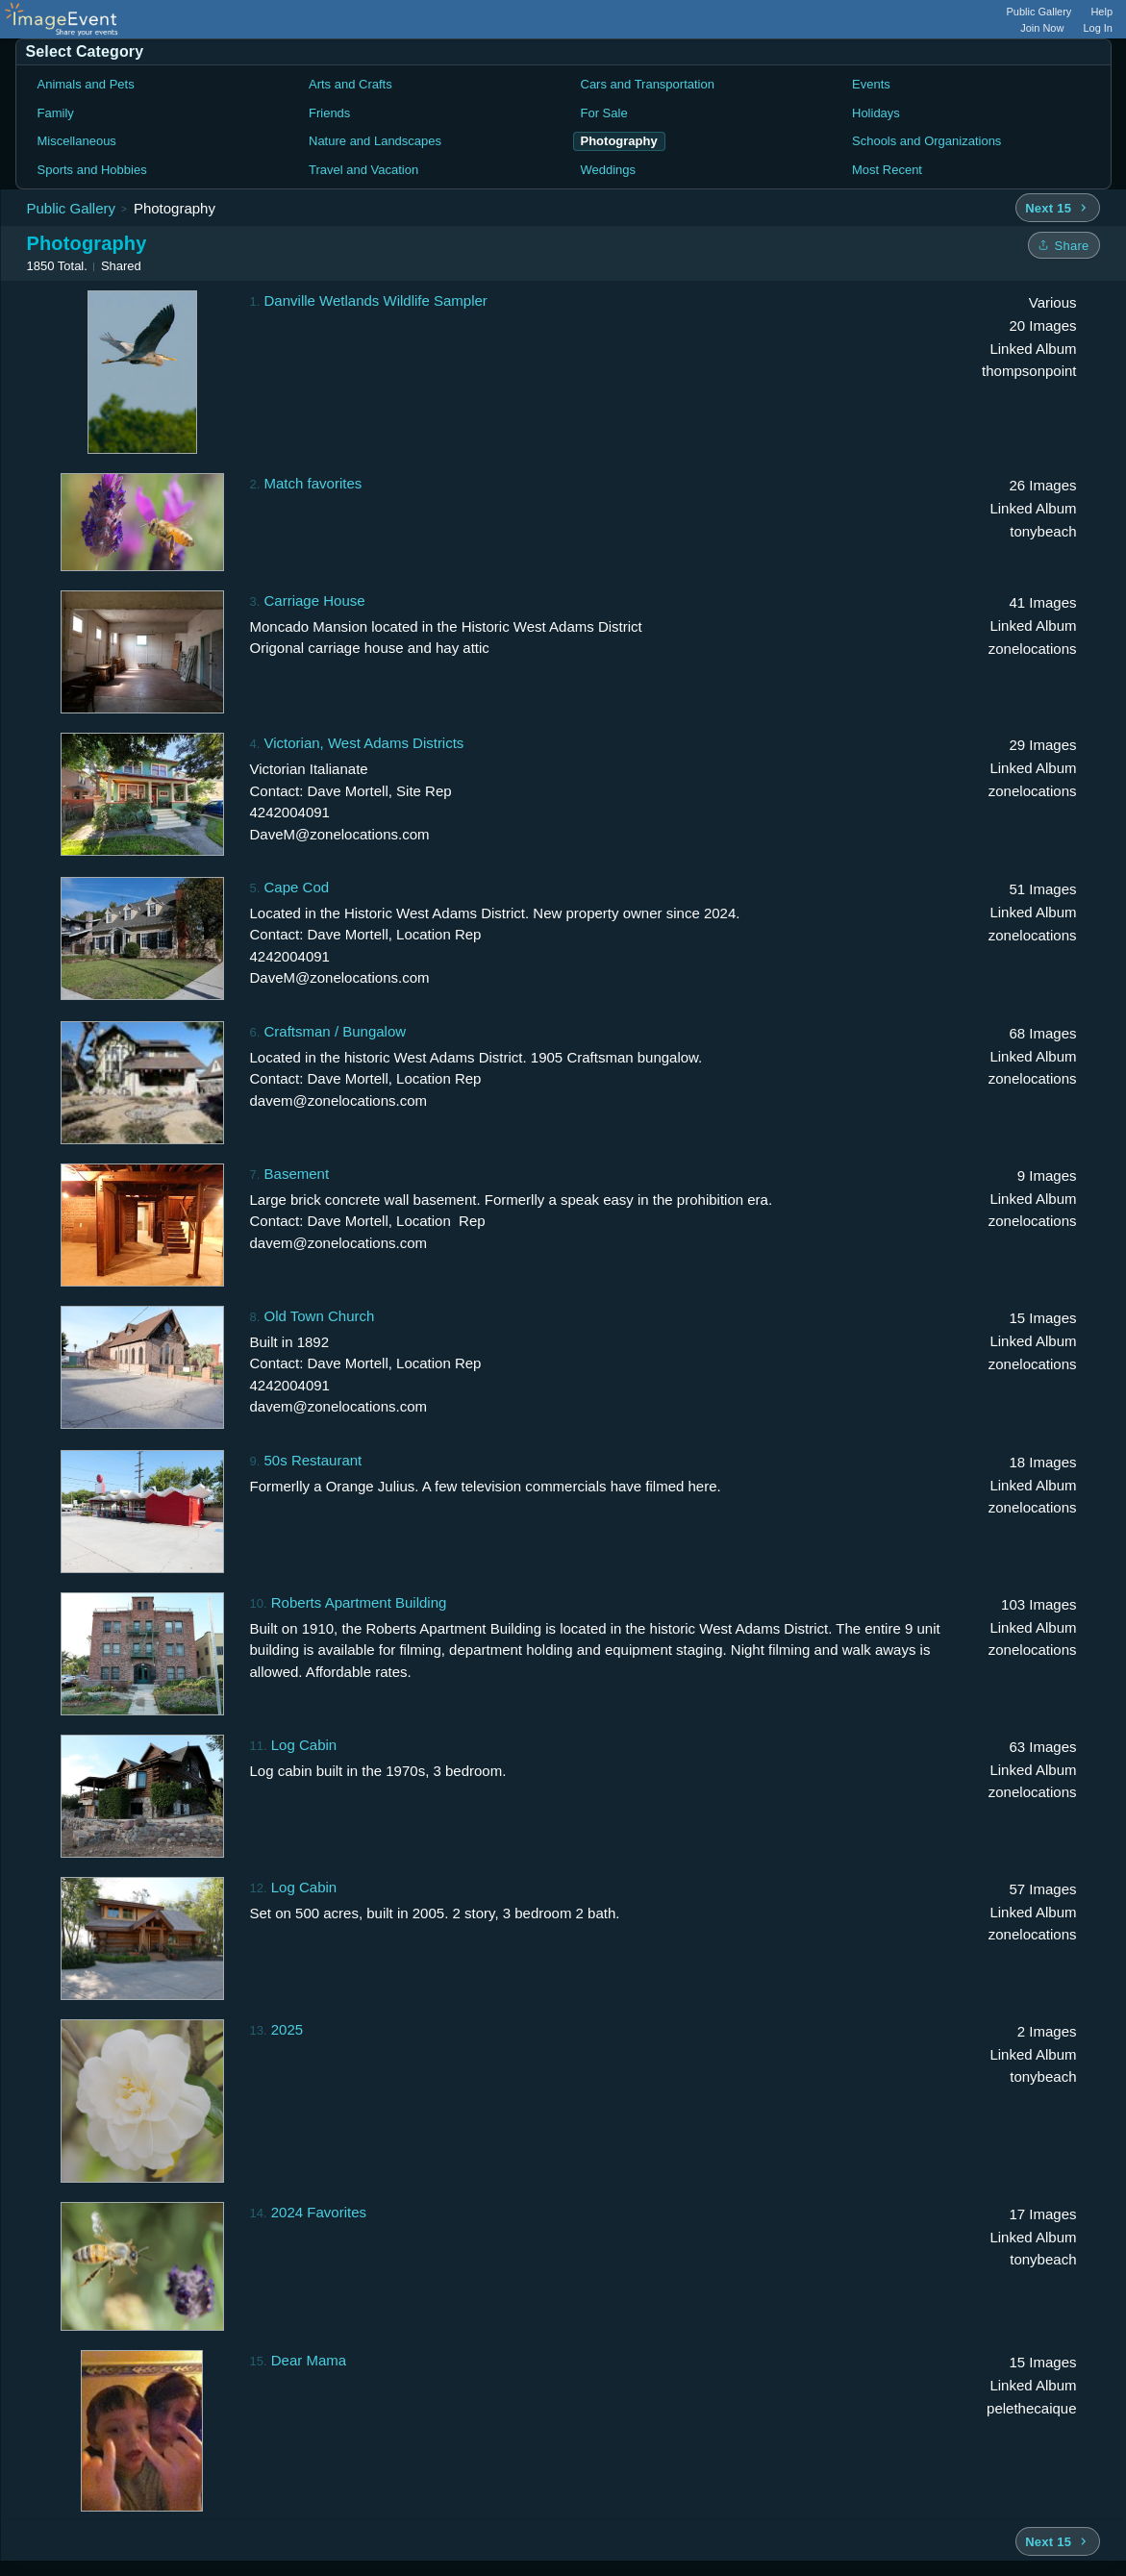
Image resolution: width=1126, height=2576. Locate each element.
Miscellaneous (77, 141)
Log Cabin (304, 1745)
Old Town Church (319, 1316)
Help (1101, 11)
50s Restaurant (313, 1460)
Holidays (876, 113)
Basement (297, 1173)
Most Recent (887, 170)
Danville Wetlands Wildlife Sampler (376, 300)
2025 (287, 2029)
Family (56, 113)
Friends (329, 113)
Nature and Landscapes (375, 141)
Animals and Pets (86, 84)
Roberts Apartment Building (359, 1602)
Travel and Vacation (363, 170)
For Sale (604, 113)
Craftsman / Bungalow (335, 1031)
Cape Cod (297, 887)
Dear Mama (308, 2360)
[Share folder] (1064, 245)
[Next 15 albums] (1057, 207)
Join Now (1041, 28)
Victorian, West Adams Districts (364, 743)
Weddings (609, 170)
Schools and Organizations (926, 141)
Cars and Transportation (647, 84)
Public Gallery (1039, 11)
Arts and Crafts (350, 84)
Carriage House (314, 600)
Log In (1098, 28)
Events (871, 84)
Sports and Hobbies (92, 170)
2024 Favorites (318, 2212)
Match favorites (313, 483)
